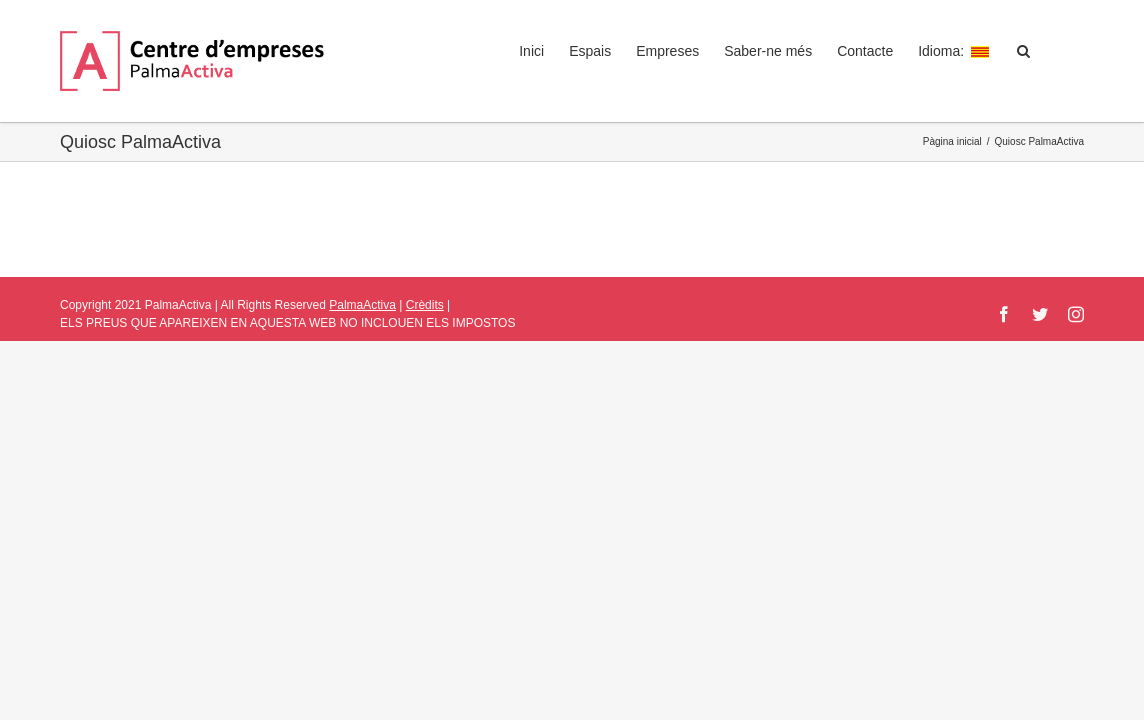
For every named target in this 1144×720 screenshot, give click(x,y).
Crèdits (425, 305)
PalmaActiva (362, 305)
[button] (1048, 51)
